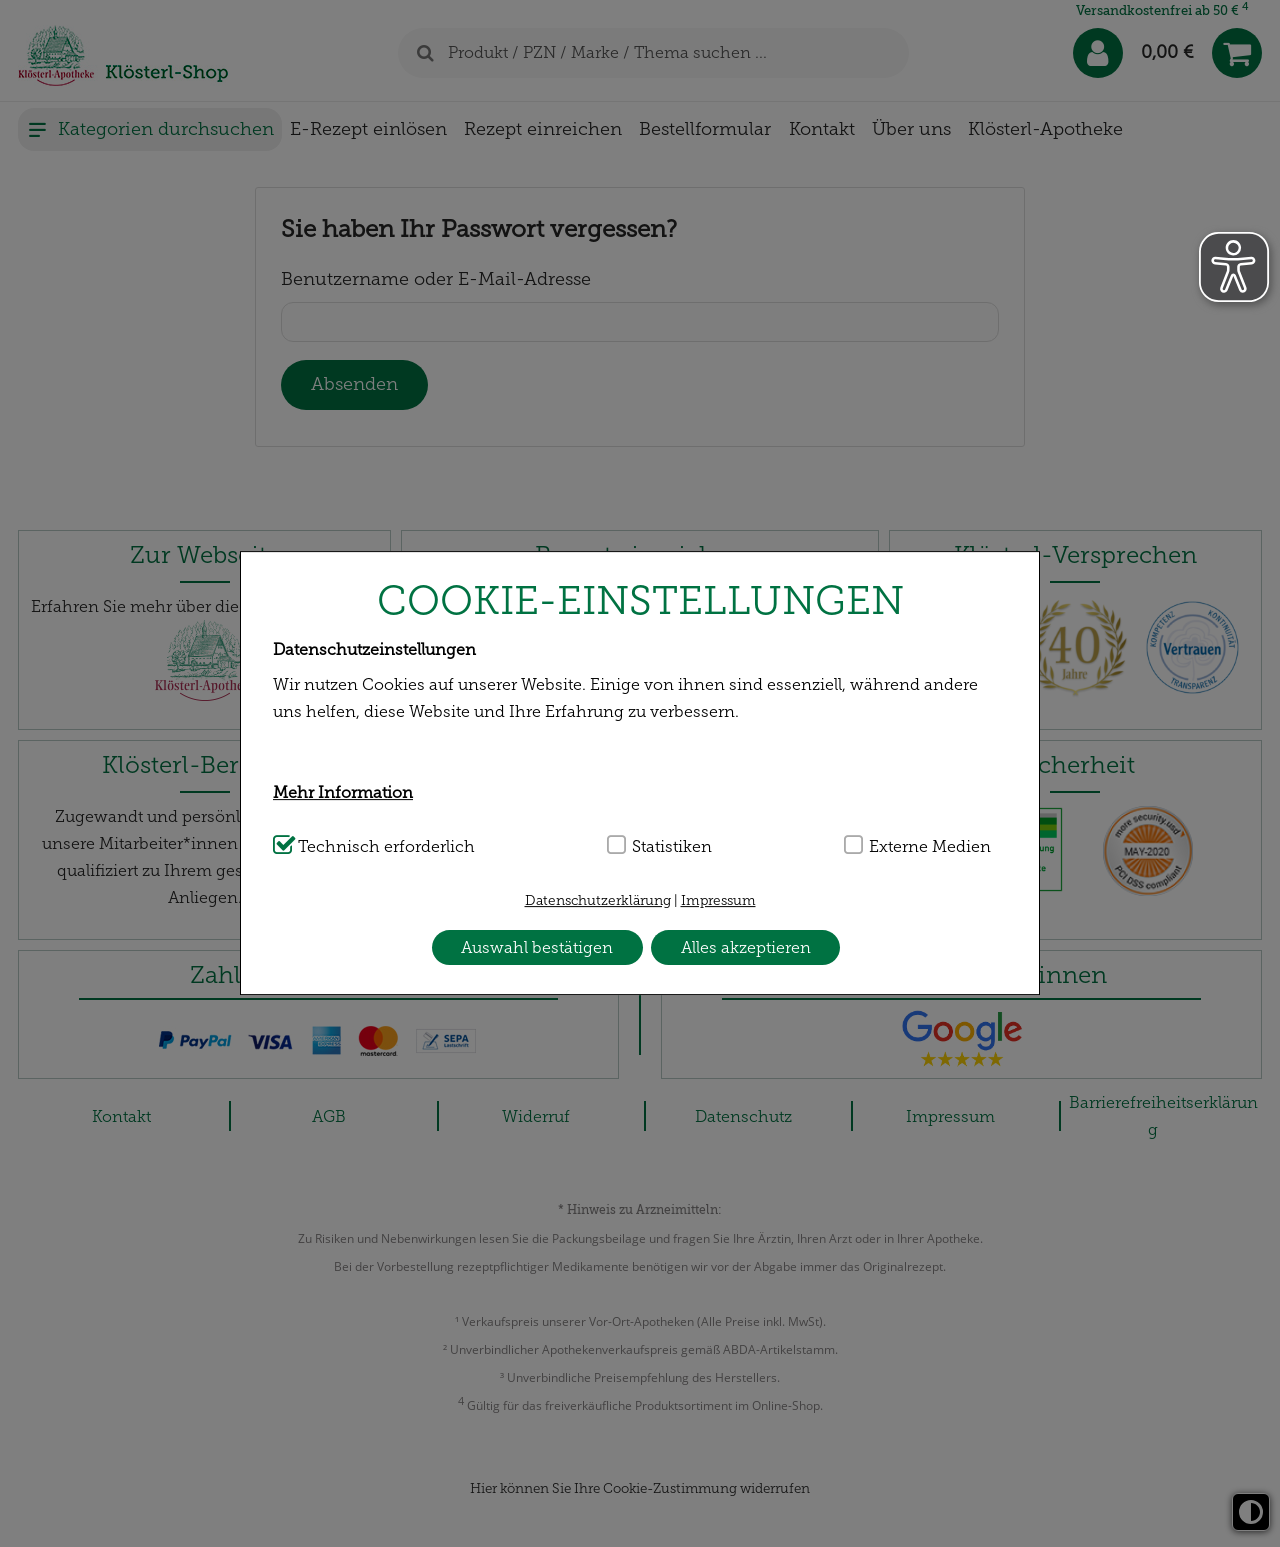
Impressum (718, 900)
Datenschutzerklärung (598, 900)
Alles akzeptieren (746, 947)
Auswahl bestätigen (537, 947)
